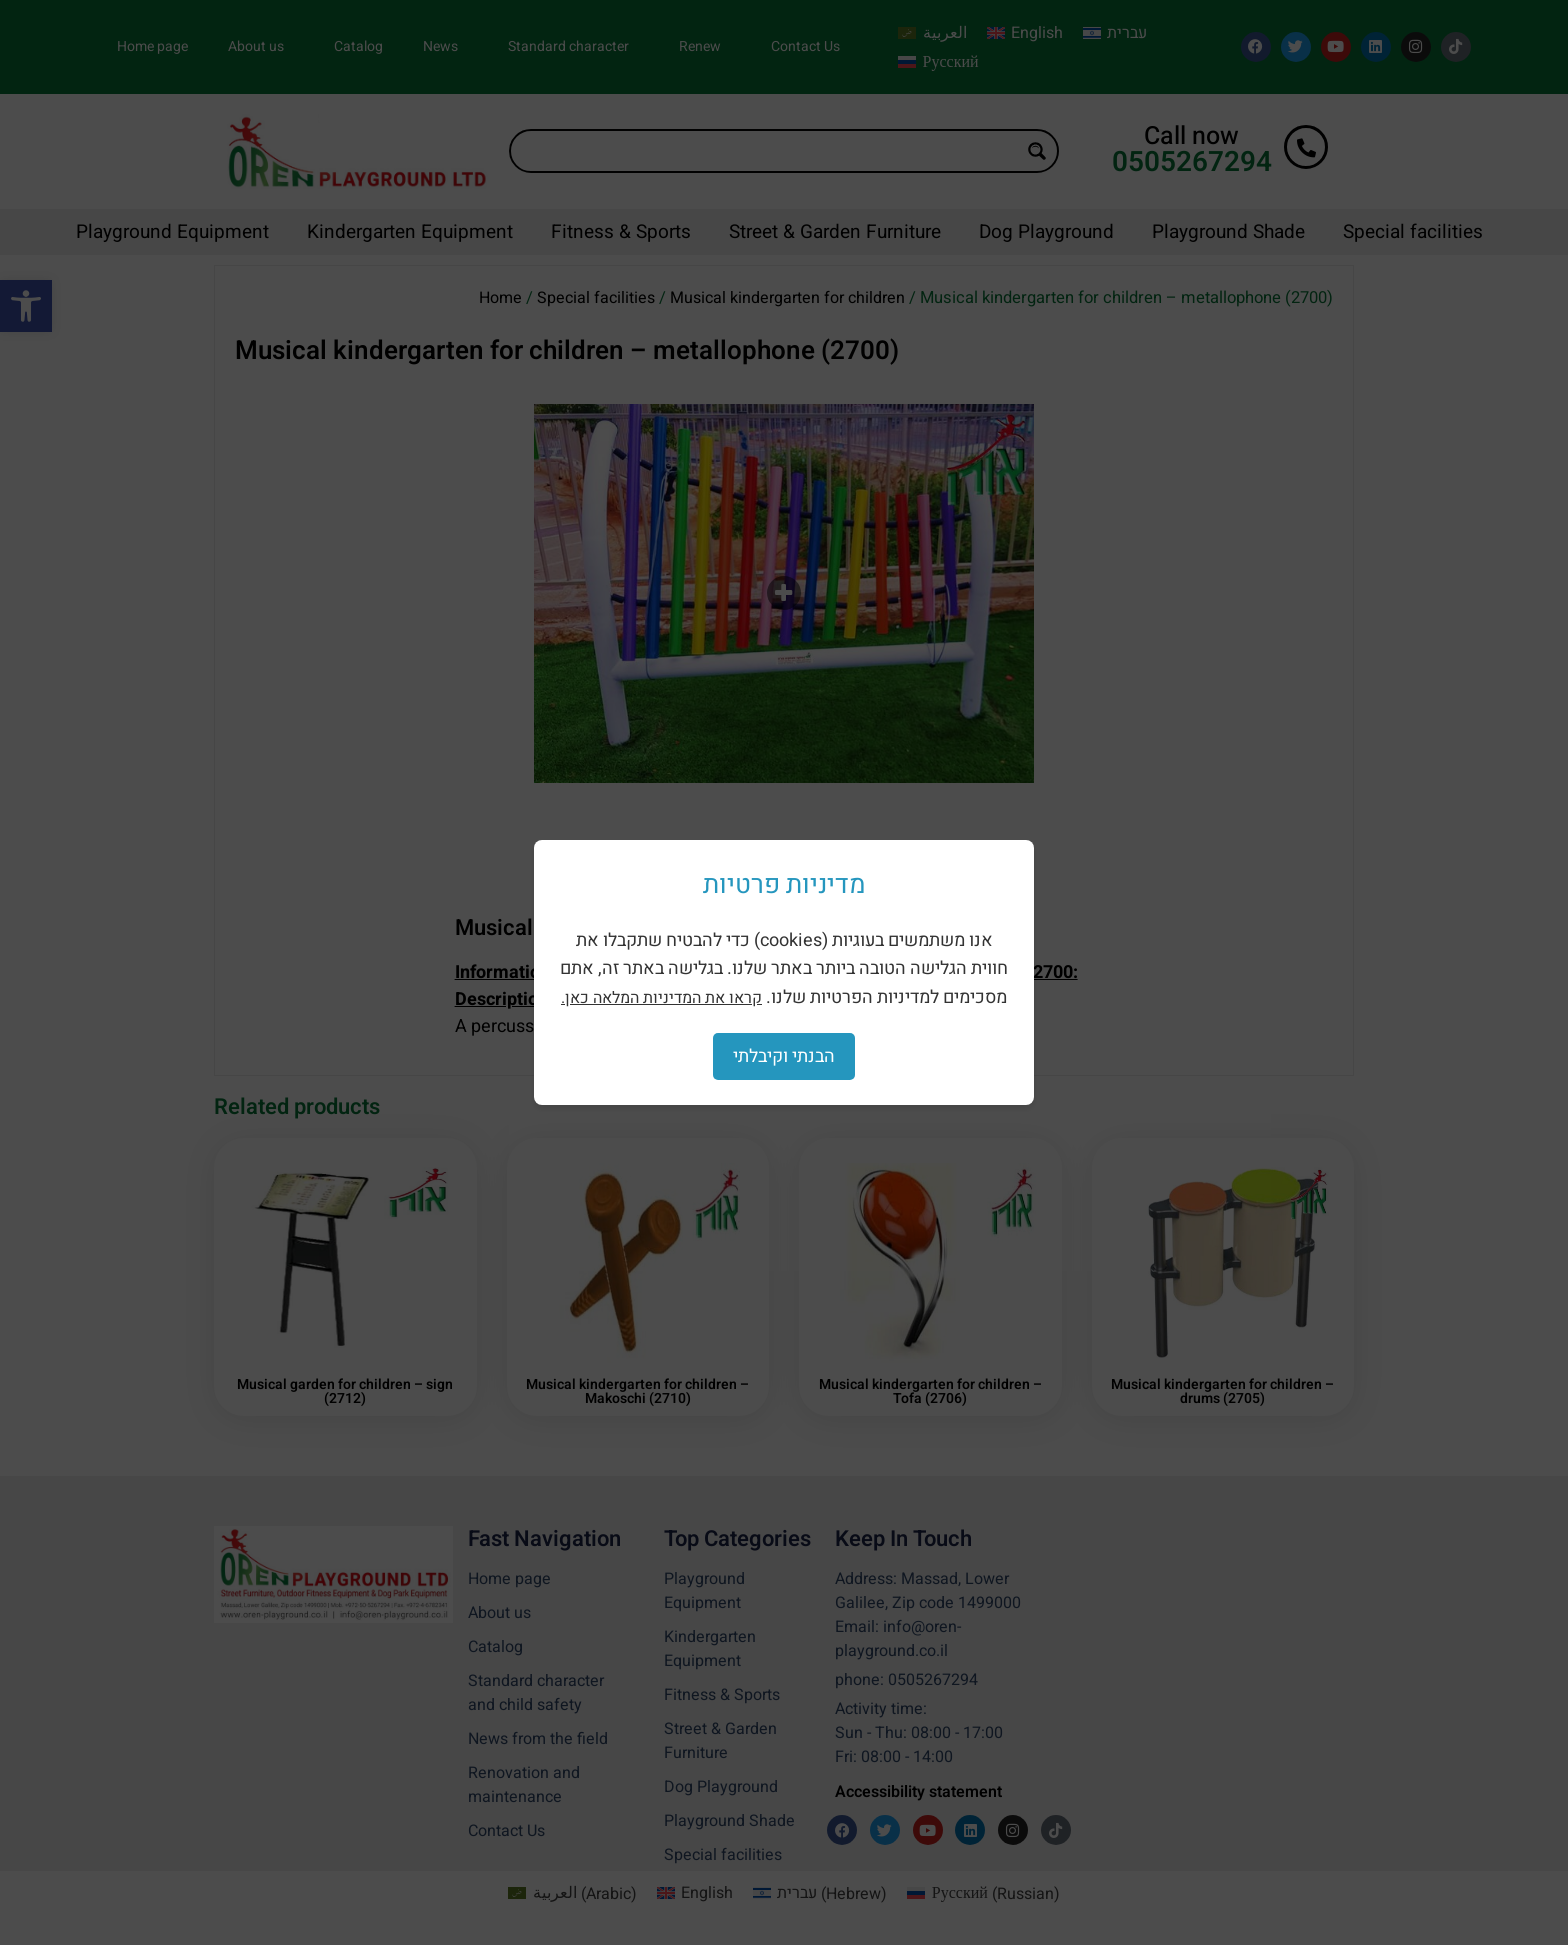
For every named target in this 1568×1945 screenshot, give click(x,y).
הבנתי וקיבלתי (784, 1056)
